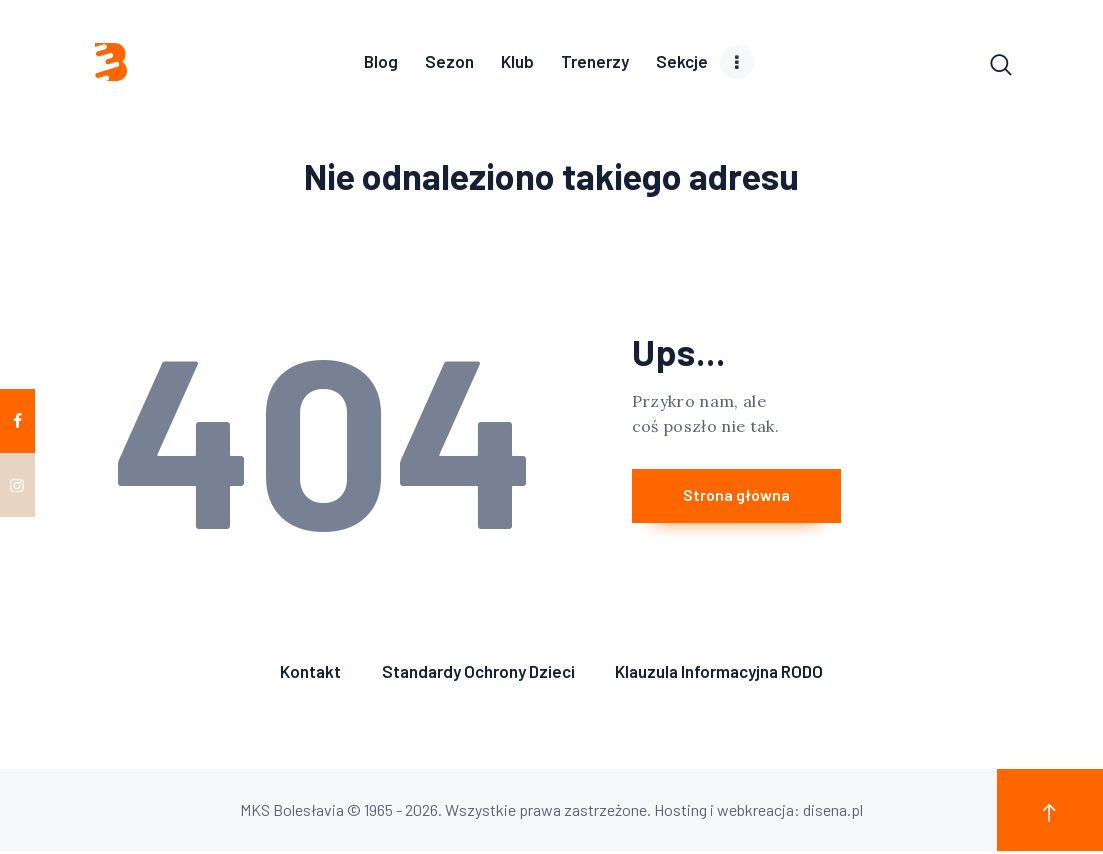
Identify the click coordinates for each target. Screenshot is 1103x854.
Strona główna (751, 499)
